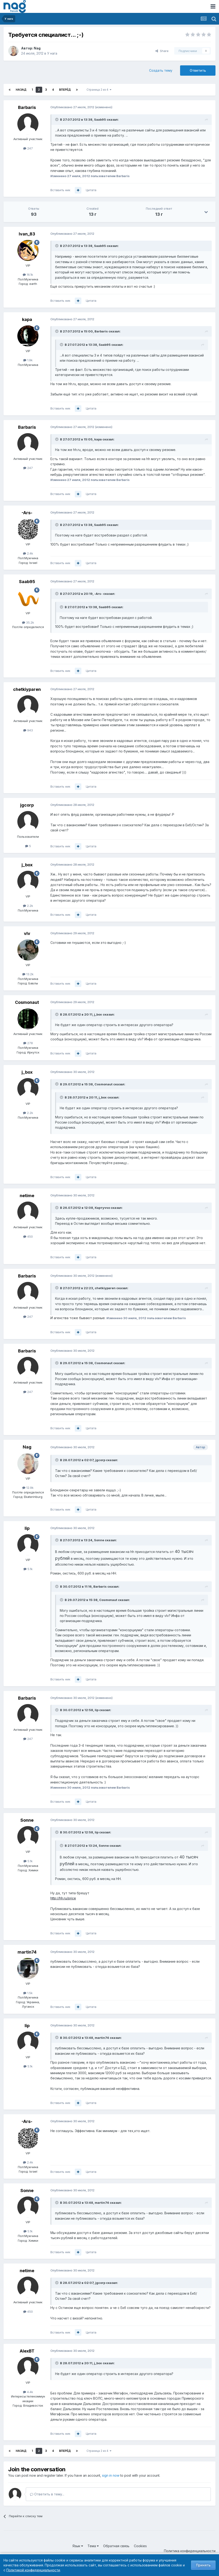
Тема (93, 2546)
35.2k (28, 622)
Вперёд (65, 89)
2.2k (28, 906)
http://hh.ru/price (63, 1898)
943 (28, 730)
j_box (27, 864)
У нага (52, 53)
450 (28, 1236)
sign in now (110, 2475)
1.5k (28, 1993)
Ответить (198, 70)
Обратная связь (116, 2546)
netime (27, 1195)
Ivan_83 (27, 233)
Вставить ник (60, 190)
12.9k (28, 1487)
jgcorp (27, 805)
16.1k (28, 274)
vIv (27, 933)
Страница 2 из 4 (99, 89)
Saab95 (27, 581)
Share (162, 51)
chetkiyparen (27, 689)
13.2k (28, 974)
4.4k (28, 2392)
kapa (27, 319)
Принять (203, 2565)
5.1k (28, 1569)
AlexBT (27, 2351)
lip (27, 1528)
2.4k (28, 553)
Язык (77, 2546)
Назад (21, 89)
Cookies (140, 2546)
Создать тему (160, 70)
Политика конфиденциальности (189, 2551)
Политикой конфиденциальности (33, 2570)
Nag (37, 48)
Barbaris (27, 107)
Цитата (91, 190)
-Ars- (27, 512)
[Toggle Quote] (57, 119)
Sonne (27, 1820)
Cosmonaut (27, 1002)
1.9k (28, 360)
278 (28, 1043)
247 (28, 148)
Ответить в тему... (47, 2494)
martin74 (27, 1952)
